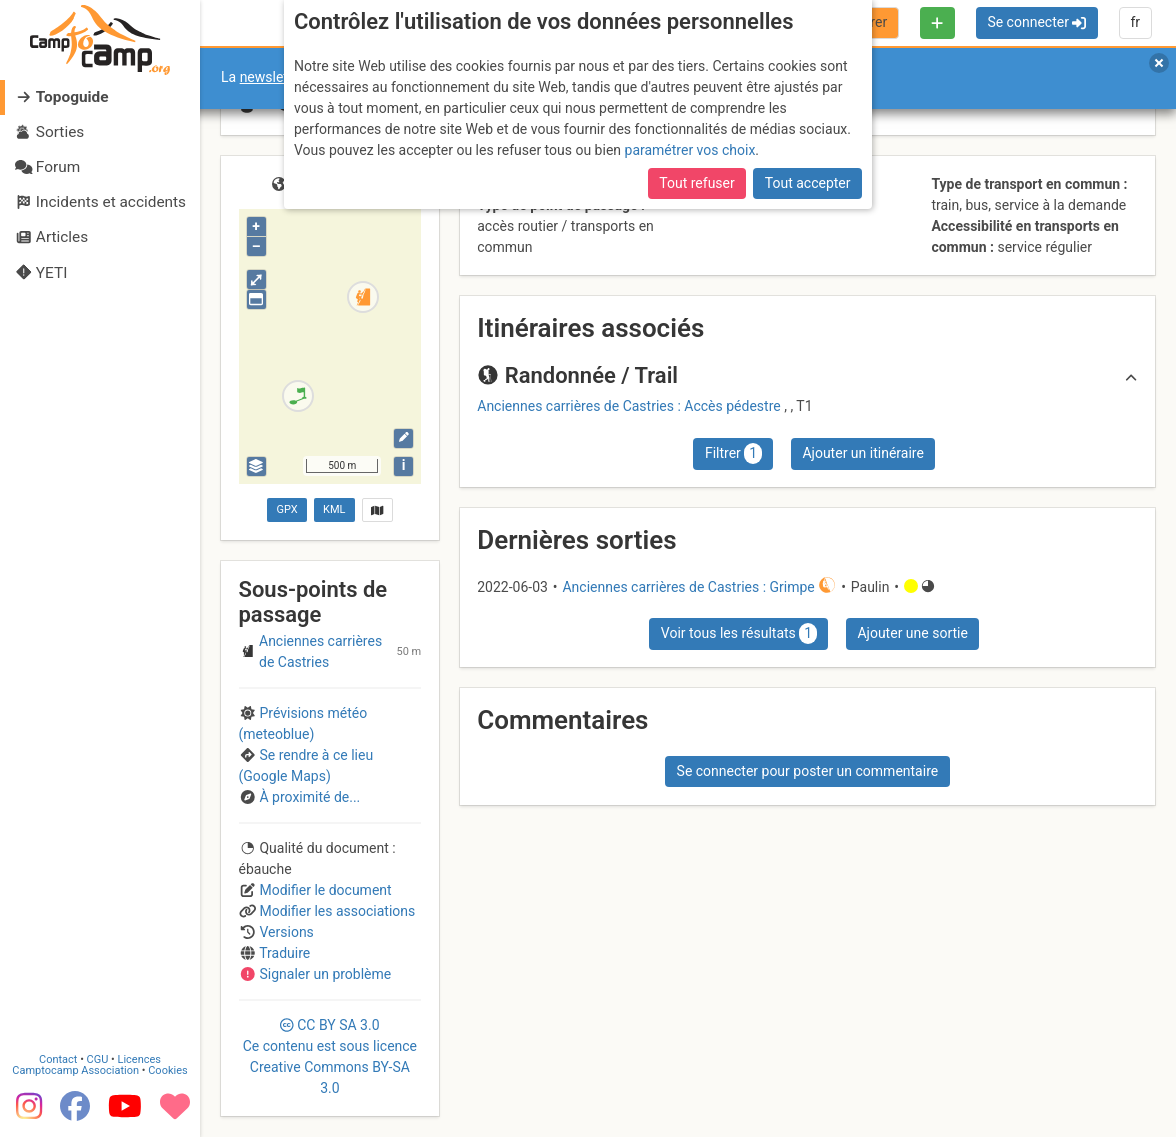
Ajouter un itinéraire (862, 453)
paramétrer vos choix (690, 150)
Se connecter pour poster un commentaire (808, 771)
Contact (58, 1059)
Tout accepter (808, 183)
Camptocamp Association (75, 1070)
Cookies (167, 1070)
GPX (286, 509)
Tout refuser (696, 183)
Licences (139, 1059)
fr (1135, 22)
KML (334, 509)
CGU (98, 1059)
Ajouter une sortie (912, 633)
